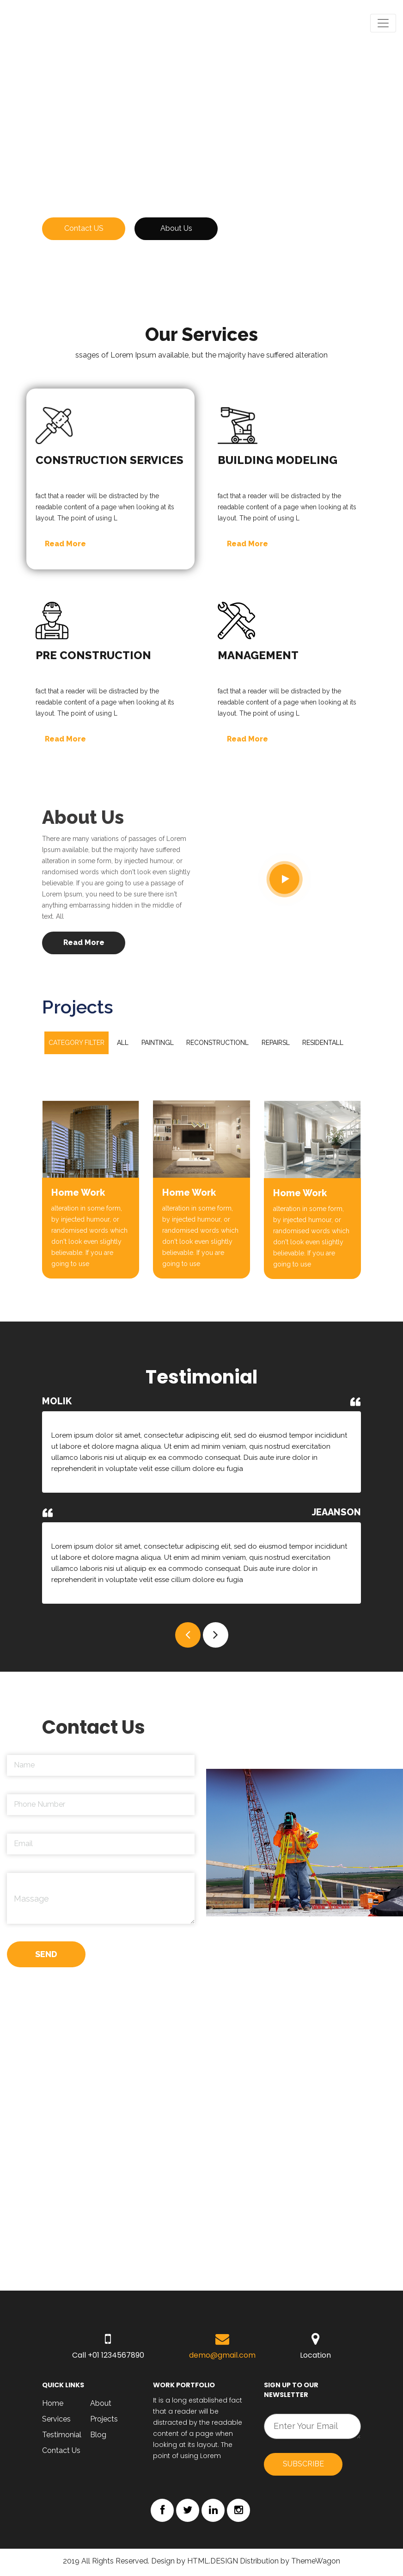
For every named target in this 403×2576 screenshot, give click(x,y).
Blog (99, 2437)
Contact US (84, 229)
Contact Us (61, 2452)
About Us (176, 229)
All (123, 1044)
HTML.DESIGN (212, 2563)
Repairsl (277, 1044)
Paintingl (158, 1044)
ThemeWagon (315, 2563)
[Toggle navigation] (383, 23)
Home (52, 2405)
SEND (46, 1957)
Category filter (76, 1044)
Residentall (324, 1044)
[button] (188, 1636)
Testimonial (61, 2437)
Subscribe (303, 2466)
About (101, 2405)
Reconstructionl (218, 1044)
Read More (65, 545)
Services (56, 2421)
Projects (104, 2421)
